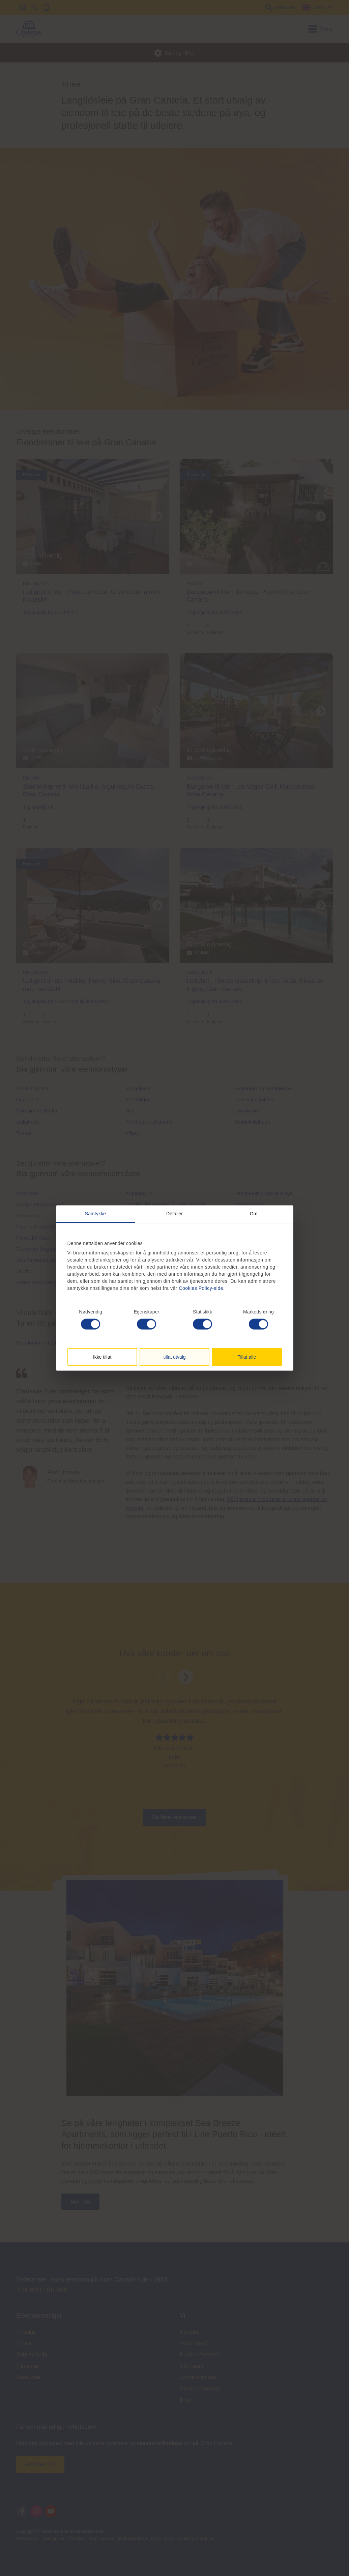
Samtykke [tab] (95, 1213)
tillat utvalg (174, 1357)
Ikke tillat (102, 1357)
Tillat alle (246, 1357)
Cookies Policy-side (201, 1288)
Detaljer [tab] (174, 1213)
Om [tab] (254, 1213)
